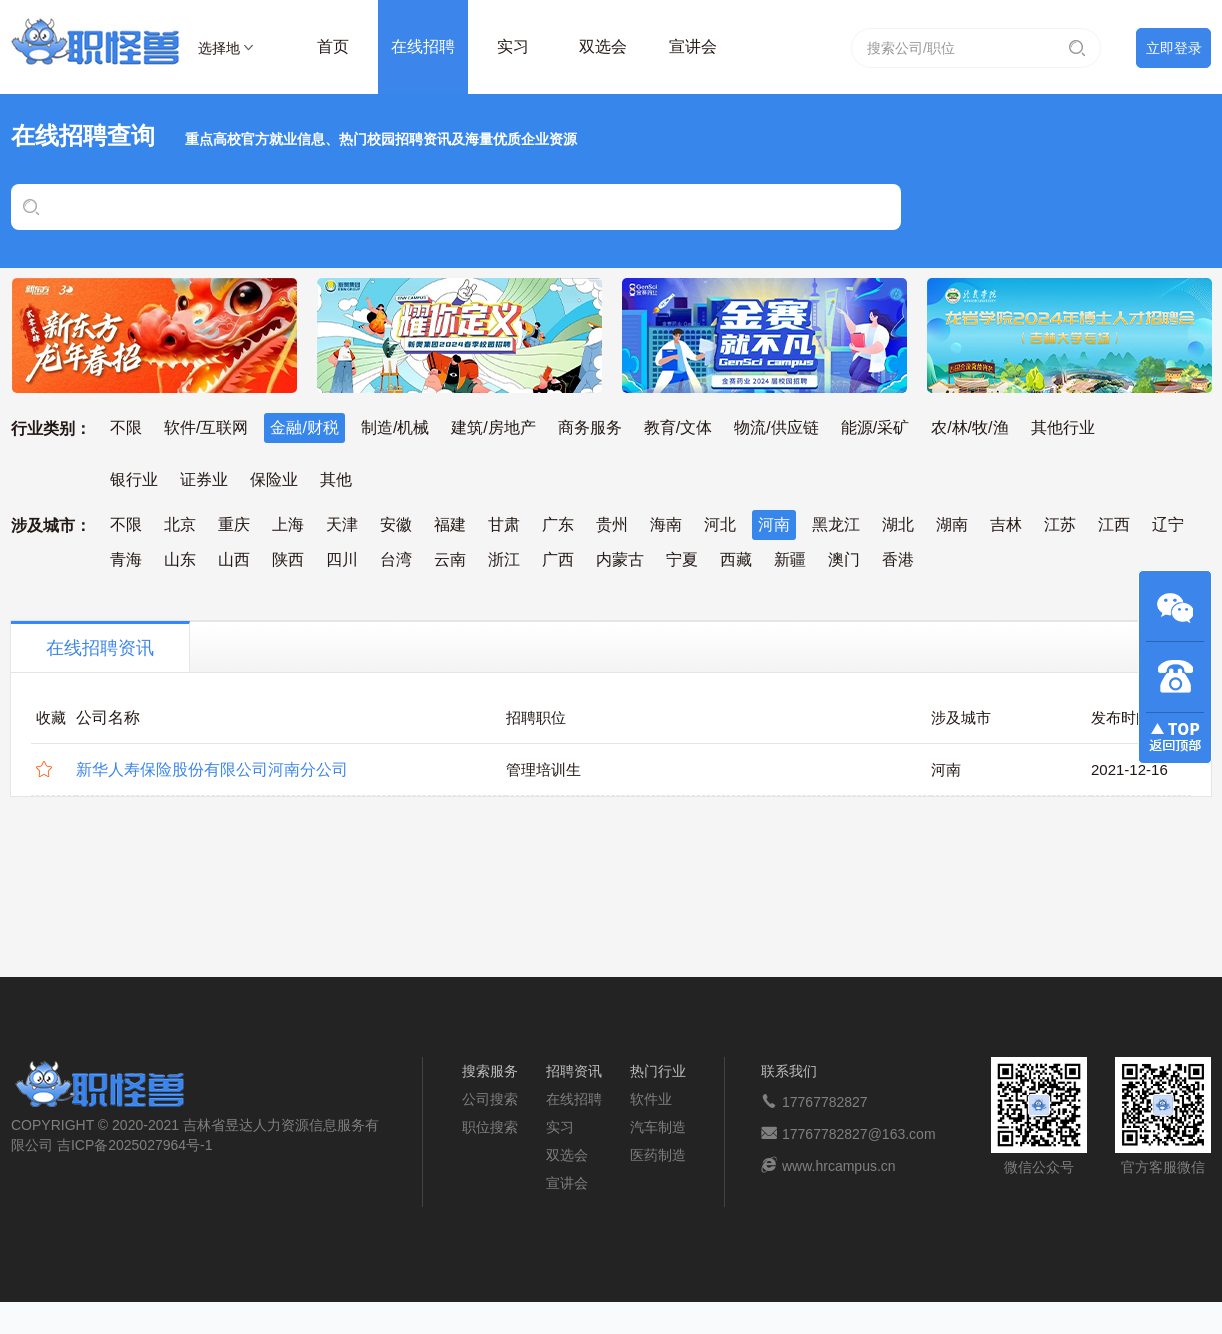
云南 (450, 559)
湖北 (898, 524)
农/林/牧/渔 (969, 427)
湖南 (952, 524)
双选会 (603, 46)
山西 (234, 559)
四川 (342, 559)
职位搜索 (490, 1127)
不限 (126, 427)
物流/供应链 (776, 427)
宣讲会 (693, 46)
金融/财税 (304, 427)
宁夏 (682, 559)
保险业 (274, 479)
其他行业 (1063, 427)
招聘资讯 (574, 1071)
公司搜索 (490, 1099)
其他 (336, 479)
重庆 (234, 524)
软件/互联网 (206, 427)
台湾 (396, 559)
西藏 (736, 559)
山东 (180, 559)
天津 (342, 524)
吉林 (1006, 524)
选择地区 (219, 51)
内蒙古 (620, 559)
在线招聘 (423, 46)
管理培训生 (543, 769)
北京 (180, 524)
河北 (720, 524)
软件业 (651, 1099)
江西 (1114, 524)
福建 (450, 524)
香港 (898, 559)
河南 (774, 524)
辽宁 (1168, 524)
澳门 (844, 559)
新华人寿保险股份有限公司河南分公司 (212, 769)
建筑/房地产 (493, 427)
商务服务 (590, 427)
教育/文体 (678, 427)
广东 (558, 524)
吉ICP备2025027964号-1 (135, 1145)
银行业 (134, 479)
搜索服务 (490, 1071)
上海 (288, 524)
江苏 (1060, 524)
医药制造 (658, 1155)
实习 (513, 46)
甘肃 (504, 524)
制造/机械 (395, 427)
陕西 (288, 559)
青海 (126, 559)
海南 (666, 524)
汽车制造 (658, 1127)
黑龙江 (836, 524)
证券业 (204, 479)
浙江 (504, 559)
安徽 (396, 524)
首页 (333, 46)
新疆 (790, 559)
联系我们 (789, 1071)
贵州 (612, 524)
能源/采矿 (875, 427)
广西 (558, 559)
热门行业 (658, 1071)
